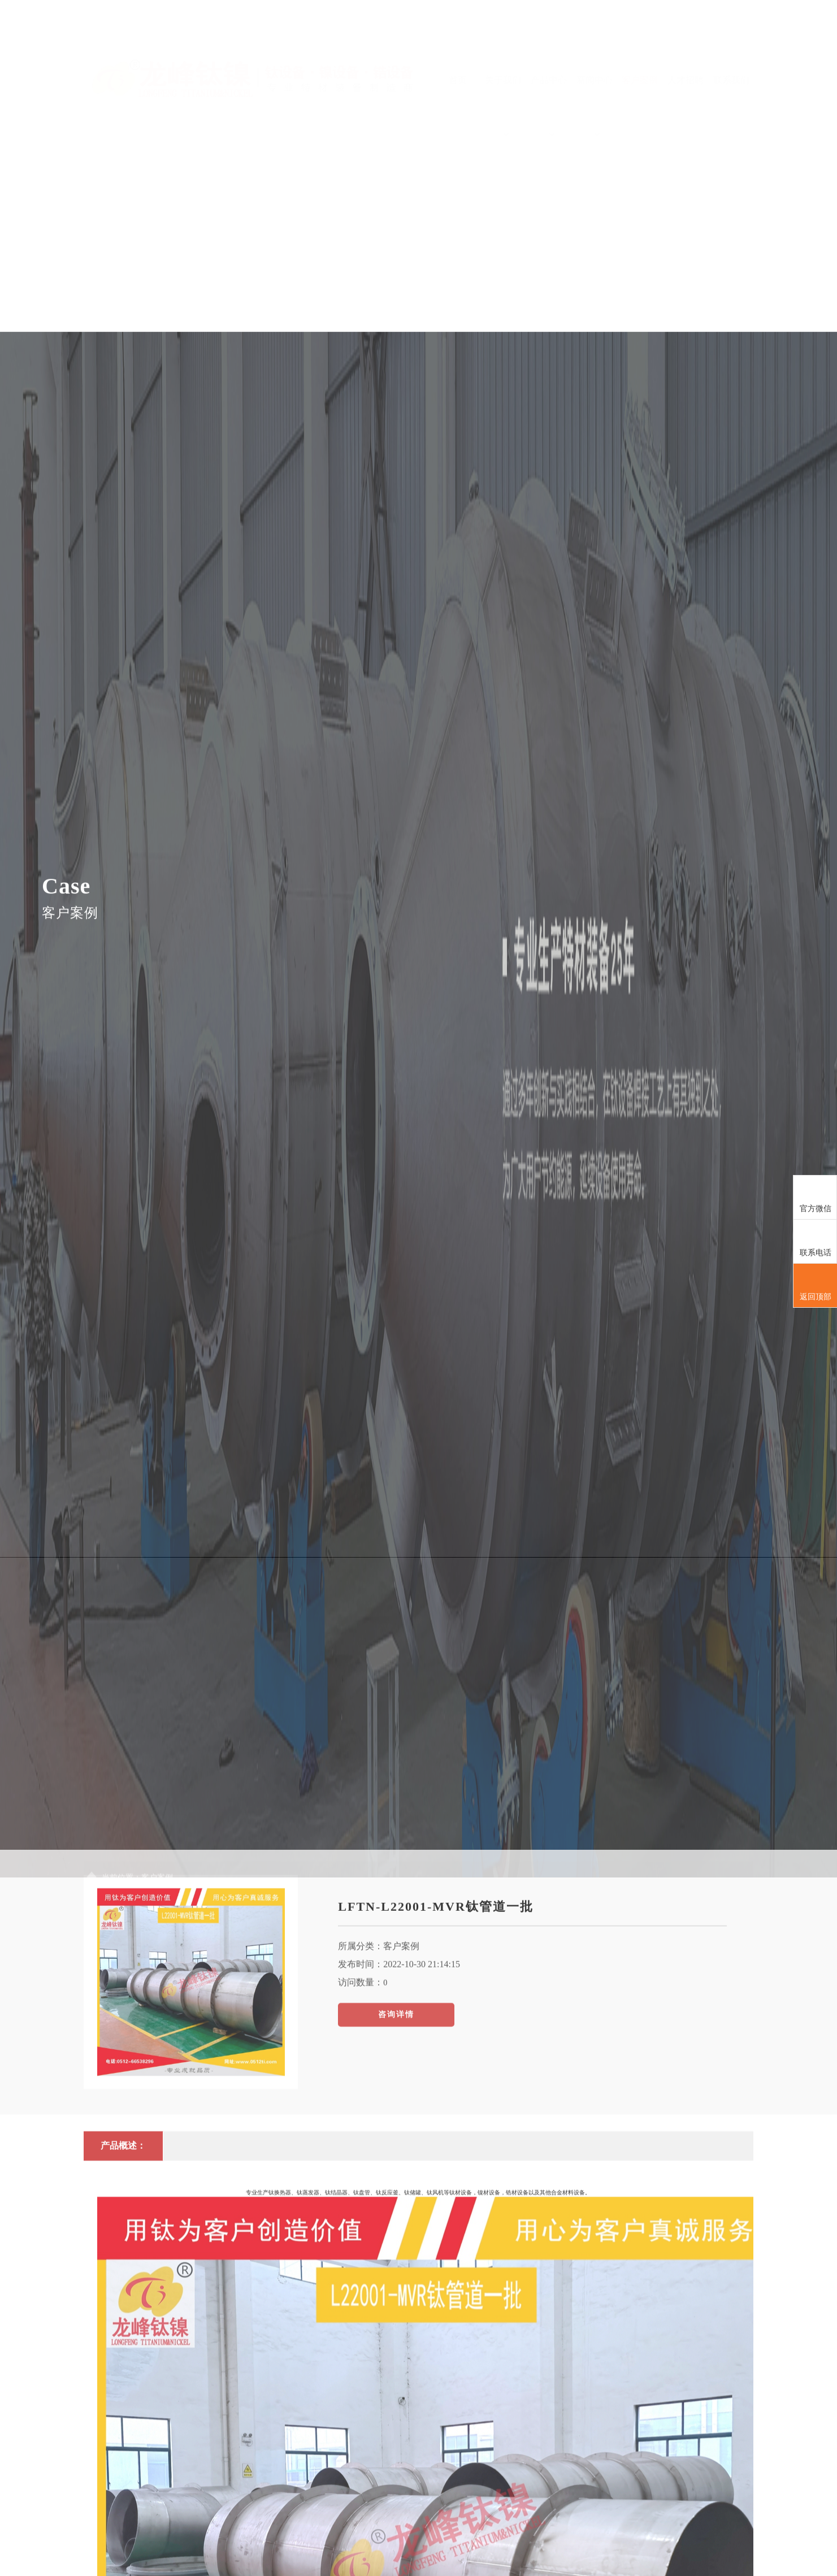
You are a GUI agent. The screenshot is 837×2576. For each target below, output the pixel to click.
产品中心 (549, 71)
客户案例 (640, 46)
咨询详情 (396, 2205)
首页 (458, 46)
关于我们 (503, 71)
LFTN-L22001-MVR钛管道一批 (436, 2097)
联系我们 (731, 46)
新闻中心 (594, 71)
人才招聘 (685, 46)
